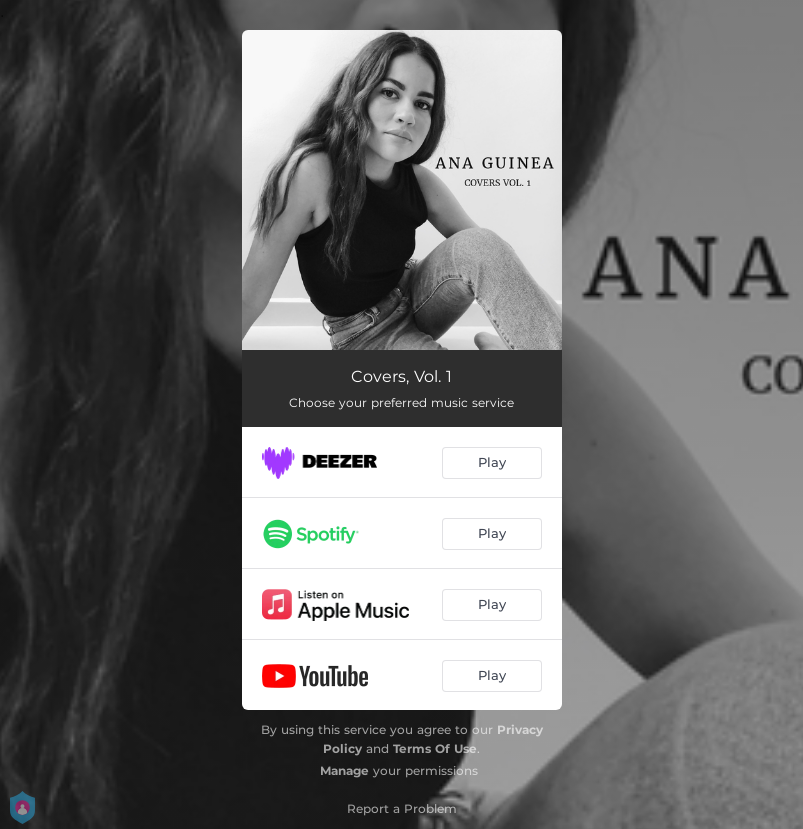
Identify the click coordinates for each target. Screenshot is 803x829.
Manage (344, 770)
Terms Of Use (435, 748)
